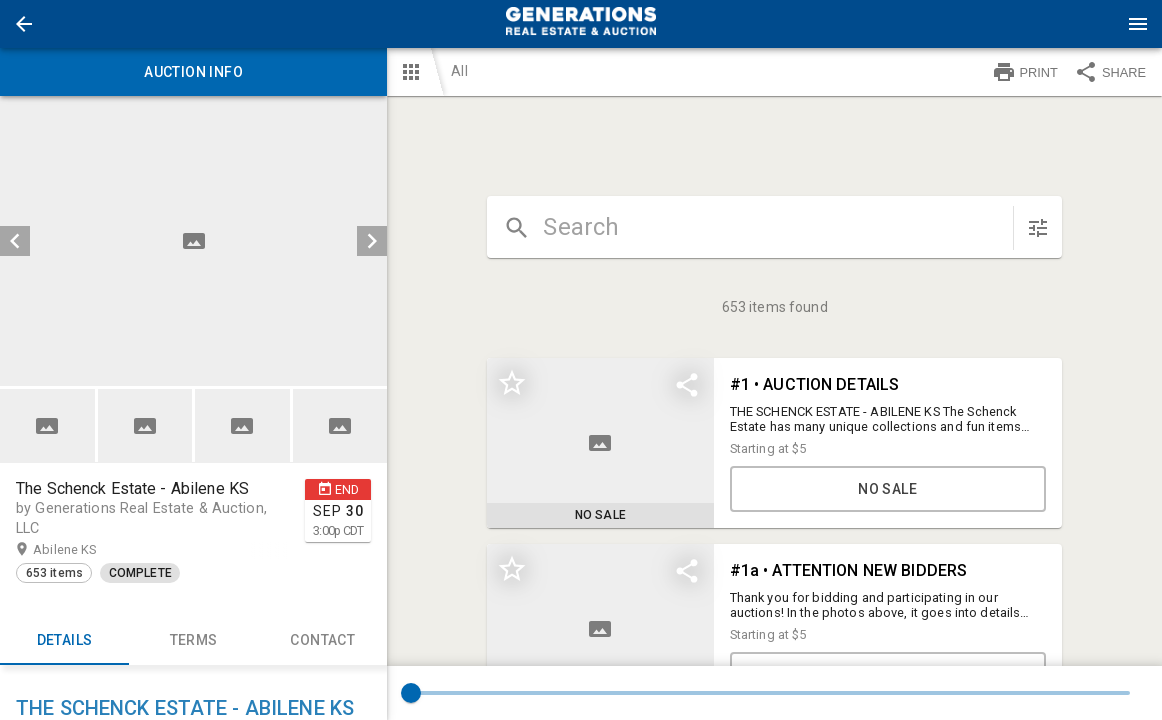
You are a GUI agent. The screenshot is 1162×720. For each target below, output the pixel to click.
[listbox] (193, 241)
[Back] (24, 24)
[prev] (15, 241)
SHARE (1110, 72)
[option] (193, 241)
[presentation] (581, 24)
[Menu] (1138, 24)
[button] (24, 24)
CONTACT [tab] (322, 641)
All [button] (459, 71)
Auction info (193, 72)
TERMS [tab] (193, 641)
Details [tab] (64, 641)
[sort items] (1038, 228)
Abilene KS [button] (84, 550)
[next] (372, 241)
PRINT (1025, 72)
